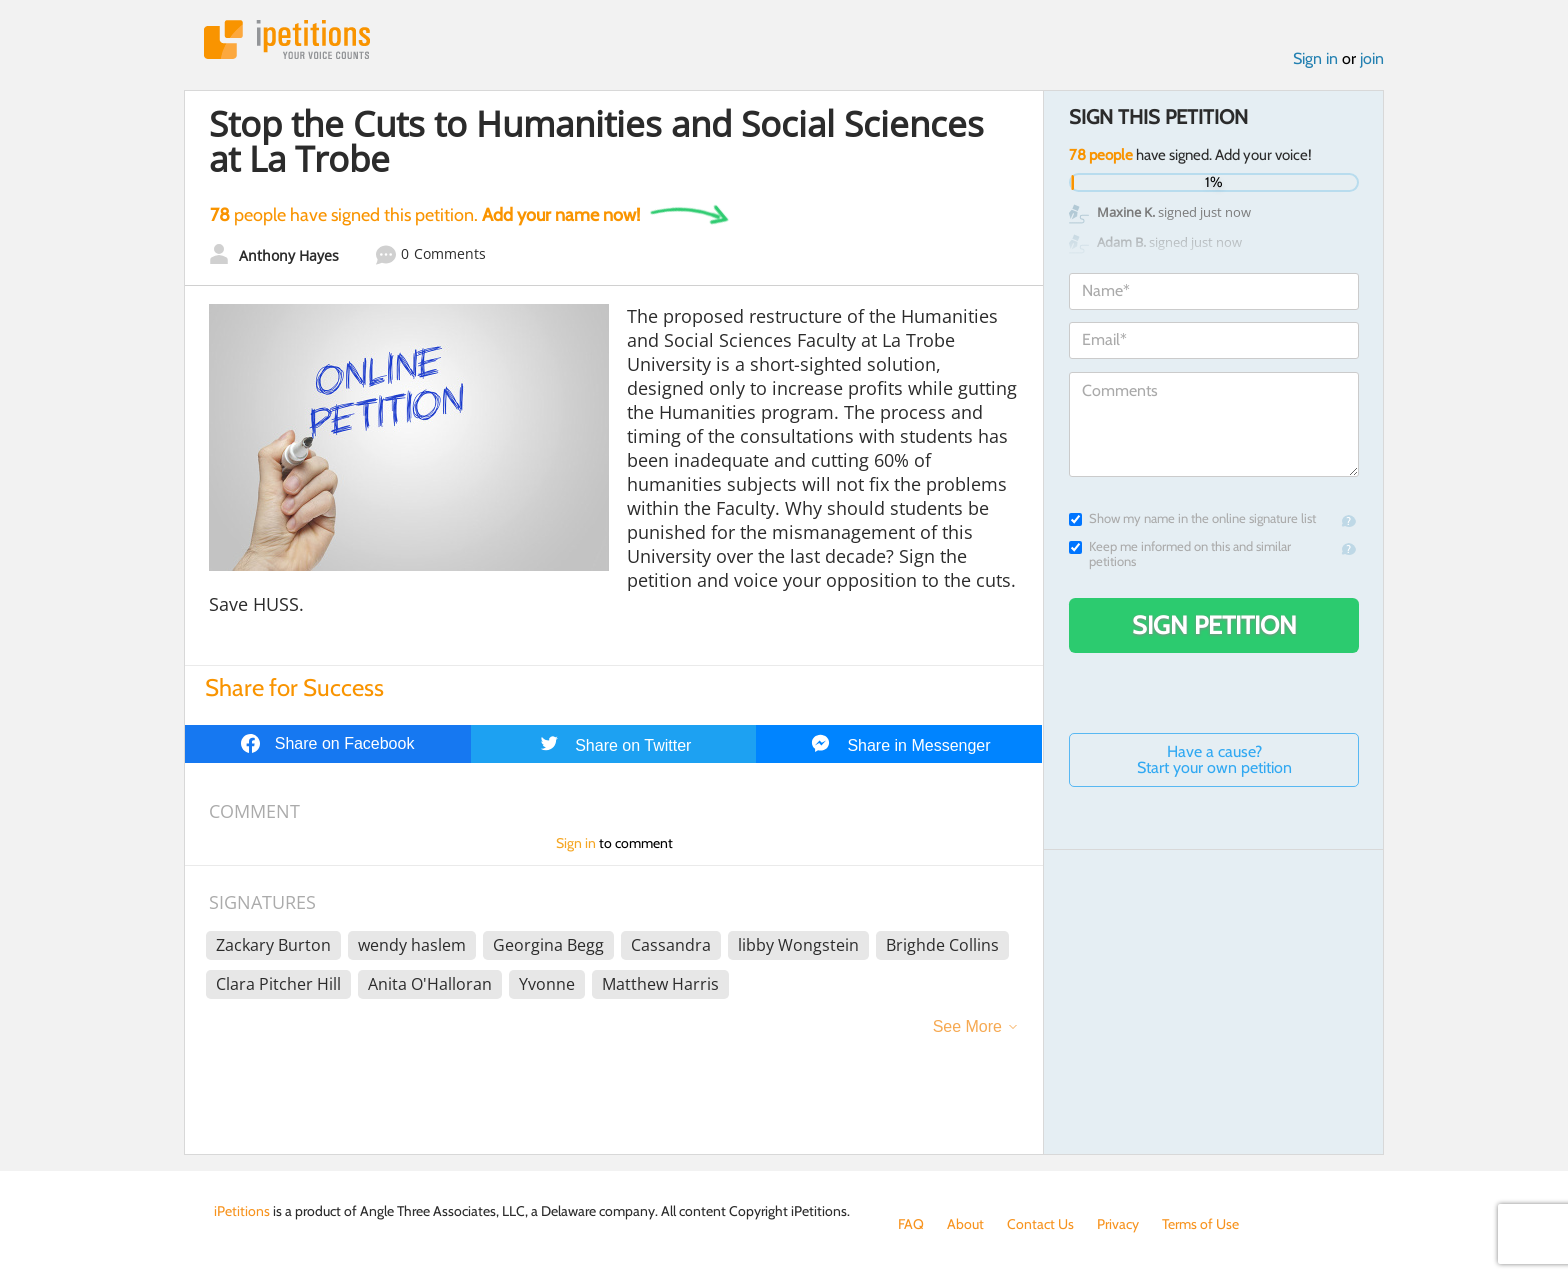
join (1372, 58)
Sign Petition (1214, 625)
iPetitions (287, 39)
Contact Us (1040, 1224)
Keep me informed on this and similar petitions (1180, 554)
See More (967, 1026)
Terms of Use (1200, 1224)
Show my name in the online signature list (1192, 518)
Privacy (1118, 1224)
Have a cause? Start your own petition (1214, 759)
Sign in (1315, 58)
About (965, 1224)
